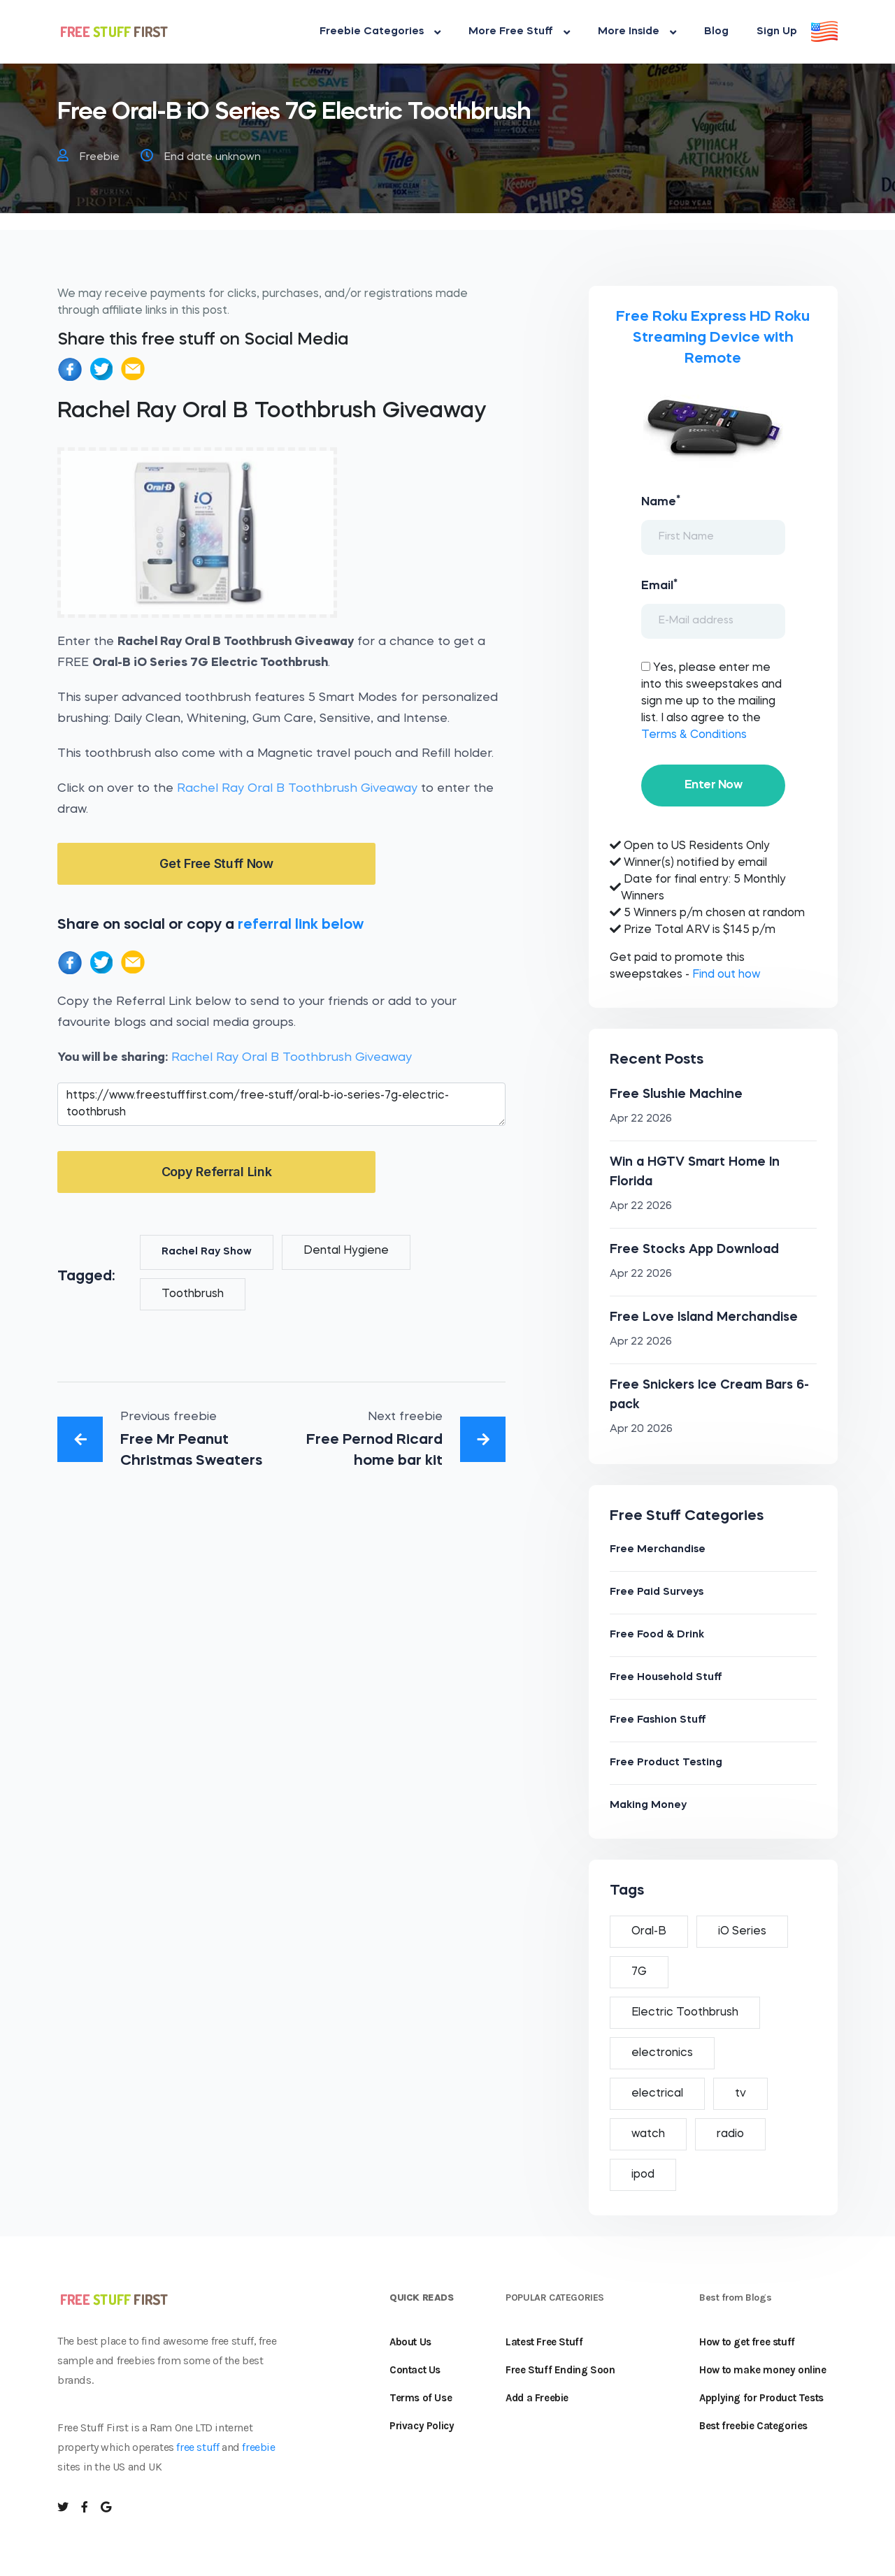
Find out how (726, 975)
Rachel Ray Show (207, 1252)
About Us (410, 2342)
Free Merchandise (658, 1549)
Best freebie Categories (753, 2425)
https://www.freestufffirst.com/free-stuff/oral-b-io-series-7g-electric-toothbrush (281, 1104)
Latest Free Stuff (544, 2342)
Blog (716, 32)
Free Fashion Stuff (658, 1720)
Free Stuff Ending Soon (560, 2370)
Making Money (648, 1805)
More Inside (637, 32)
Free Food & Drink (657, 1635)
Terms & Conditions (694, 735)
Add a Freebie (537, 2398)
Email (659, 585)
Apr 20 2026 (641, 1429)
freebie (258, 2447)
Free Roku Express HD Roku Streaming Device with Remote (713, 338)
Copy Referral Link (217, 1171)
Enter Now (713, 785)
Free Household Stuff (666, 1677)
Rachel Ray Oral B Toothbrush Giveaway (297, 789)
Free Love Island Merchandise (704, 1317)
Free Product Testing (666, 1763)
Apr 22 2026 (641, 1119)
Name (660, 501)
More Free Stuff (519, 32)
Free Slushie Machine (676, 1094)
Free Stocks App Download (694, 1249)
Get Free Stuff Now (216, 863)
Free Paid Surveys (656, 1592)
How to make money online (762, 2370)
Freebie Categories (380, 32)
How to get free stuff (747, 2342)
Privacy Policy (421, 2425)
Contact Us (415, 2370)
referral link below (301, 925)
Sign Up (777, 32)
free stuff (197, 2447)
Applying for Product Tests (761, 2398)
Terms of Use (420, 2398)
